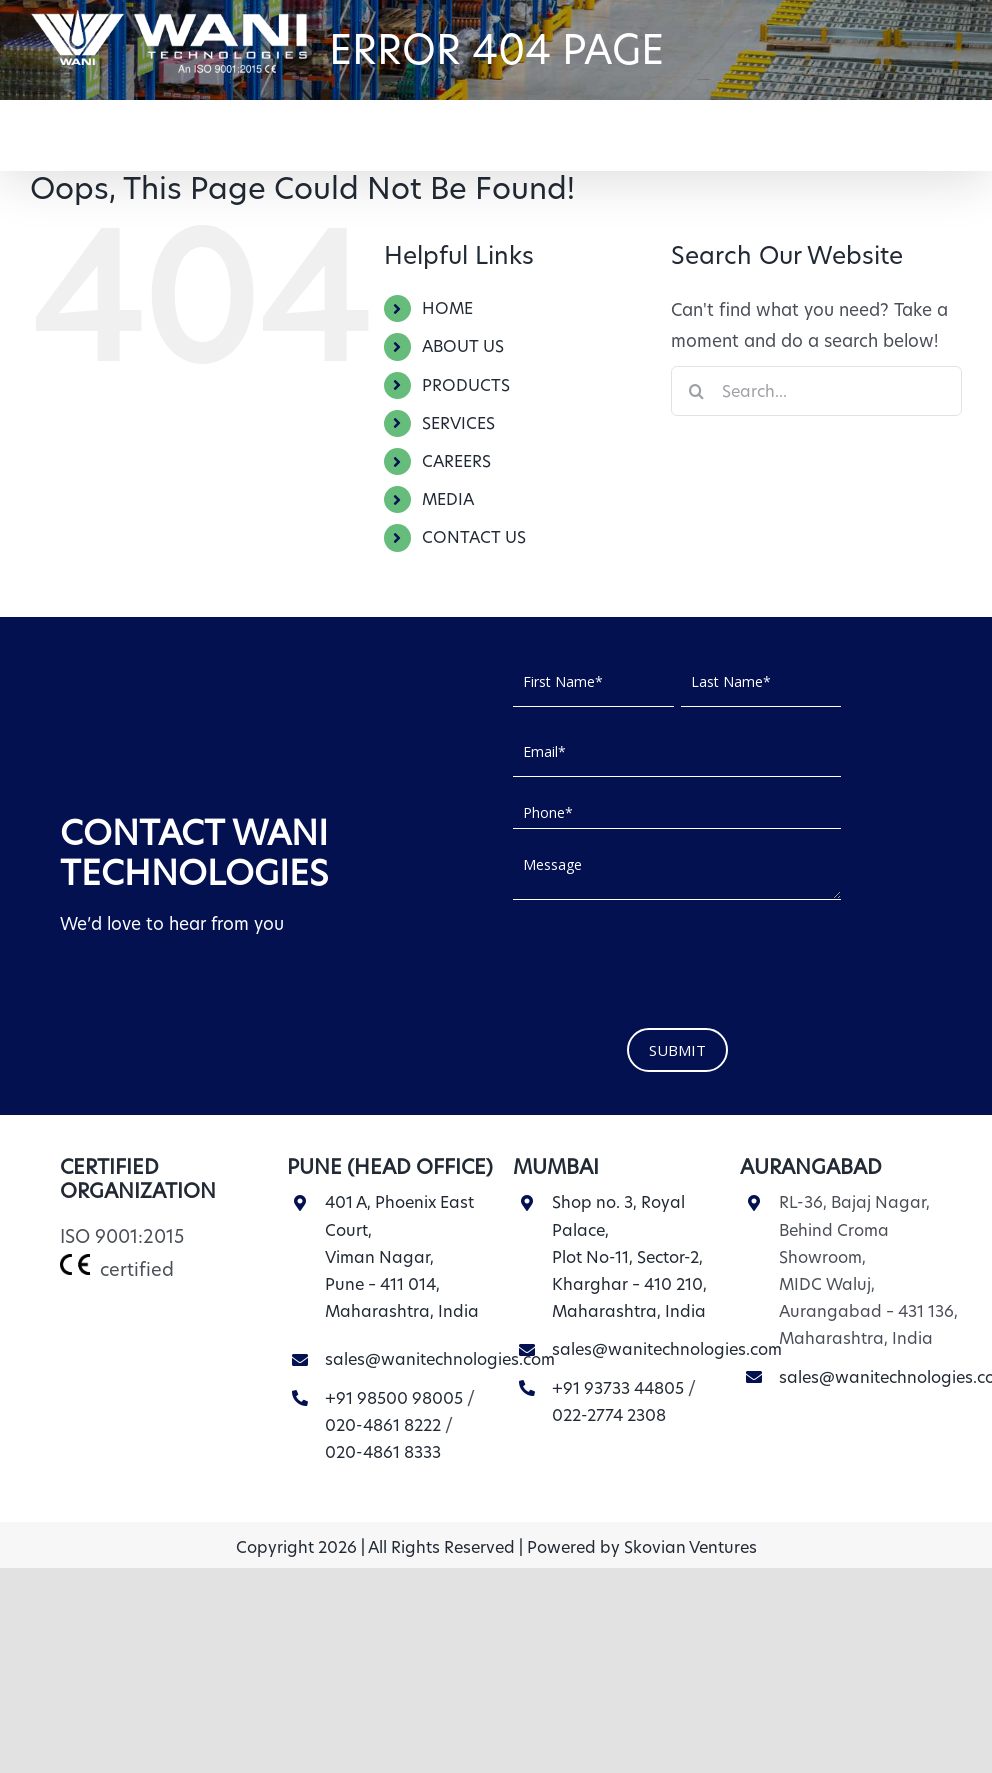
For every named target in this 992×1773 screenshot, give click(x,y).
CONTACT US (474, 537)
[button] (930, 127)
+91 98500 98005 (394, 1398)
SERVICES (458, 423)
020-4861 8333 (383, 1452)
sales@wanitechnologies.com (440, 1359)
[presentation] (665, 959)
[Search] (696, 391)
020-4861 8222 (383, 1425)
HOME (447, 308)
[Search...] (816, 391)
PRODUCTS (466, 385)
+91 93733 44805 (618, 1388)
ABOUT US (463, 346)
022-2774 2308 (609, 1415)
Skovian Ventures (690, 1547)
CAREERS (456, 461)
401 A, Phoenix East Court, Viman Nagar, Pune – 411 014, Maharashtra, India (402, 1257)
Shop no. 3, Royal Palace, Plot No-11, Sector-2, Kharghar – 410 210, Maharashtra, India (629, 1257)
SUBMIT (677, 1050)
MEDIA (448, 499)
